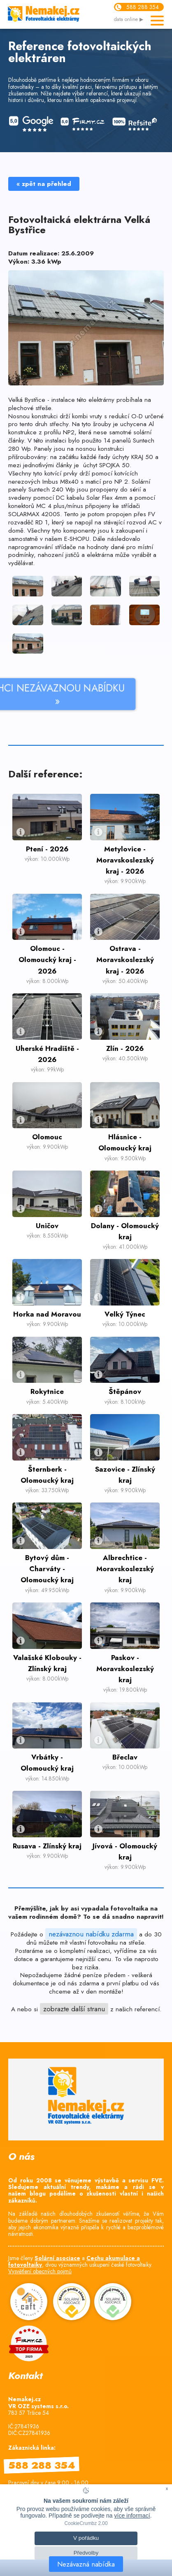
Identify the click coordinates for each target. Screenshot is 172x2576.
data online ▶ (128, 19)
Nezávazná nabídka (86, 2564)
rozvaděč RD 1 (28, 522)
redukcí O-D (125, 416)
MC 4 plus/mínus (60, 505)
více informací (132, 2515)
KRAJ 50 (143, 456)
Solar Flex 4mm (106, 497)
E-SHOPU (76, 538)
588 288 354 (142, 7)
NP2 (67, 432)
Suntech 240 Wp (52, 489)
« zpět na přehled (43, 183)
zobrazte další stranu (74, 2009)
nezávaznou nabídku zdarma (91, 1934)
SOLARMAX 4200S (34, 514)
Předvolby (86, 2553)
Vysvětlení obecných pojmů (40, 2271)
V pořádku (86, 2538)
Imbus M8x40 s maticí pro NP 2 (84, 481)
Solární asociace (57, 2258)
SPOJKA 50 (114, 465)
